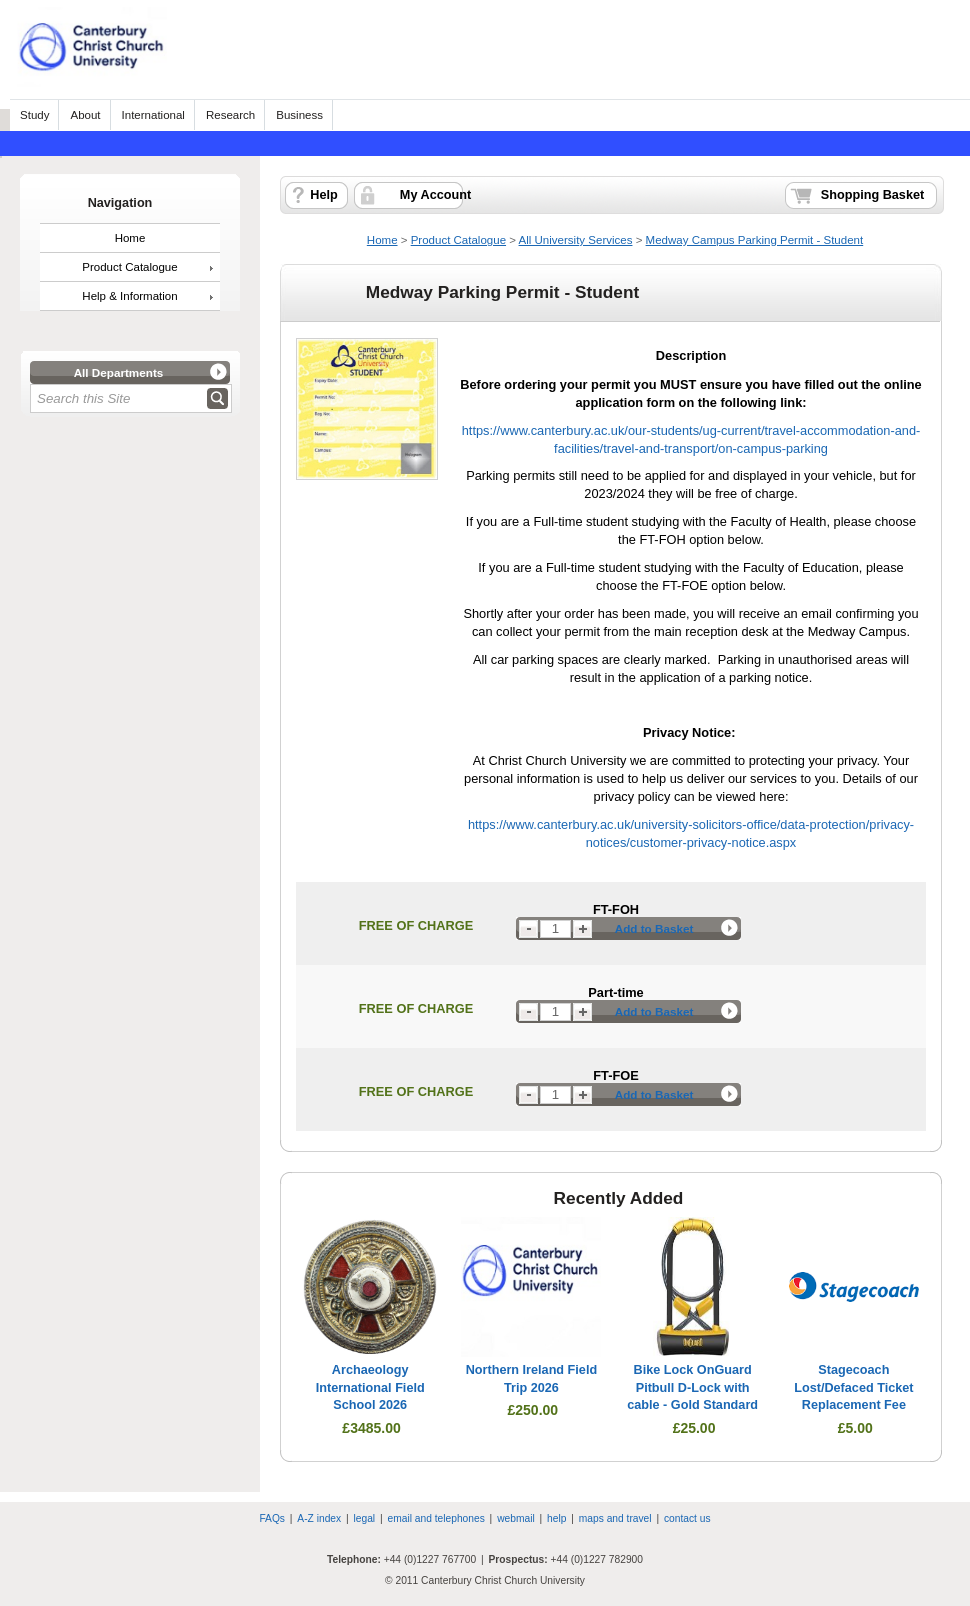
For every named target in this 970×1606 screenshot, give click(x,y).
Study (34, 115)
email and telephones (435, 1518)
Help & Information (129, 296)
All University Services (576, 240)
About (85, 115)
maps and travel (615, 1518)
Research (230, 115)
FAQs (272, 1518)
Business (299, 115)
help (556, 1518)
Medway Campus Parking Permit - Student (755, 240)
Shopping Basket (872, 195)
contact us (687, 1518)
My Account (435, 195)
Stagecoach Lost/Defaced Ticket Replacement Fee (853, 1387)
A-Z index (319, 1518)
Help (323, 195)
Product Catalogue (129, 267)
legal (365, 1518)
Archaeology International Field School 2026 (370, 1387)
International (153, 115)
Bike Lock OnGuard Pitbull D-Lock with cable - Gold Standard (692, 1387)
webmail (516, 1518)
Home (130, 238)
